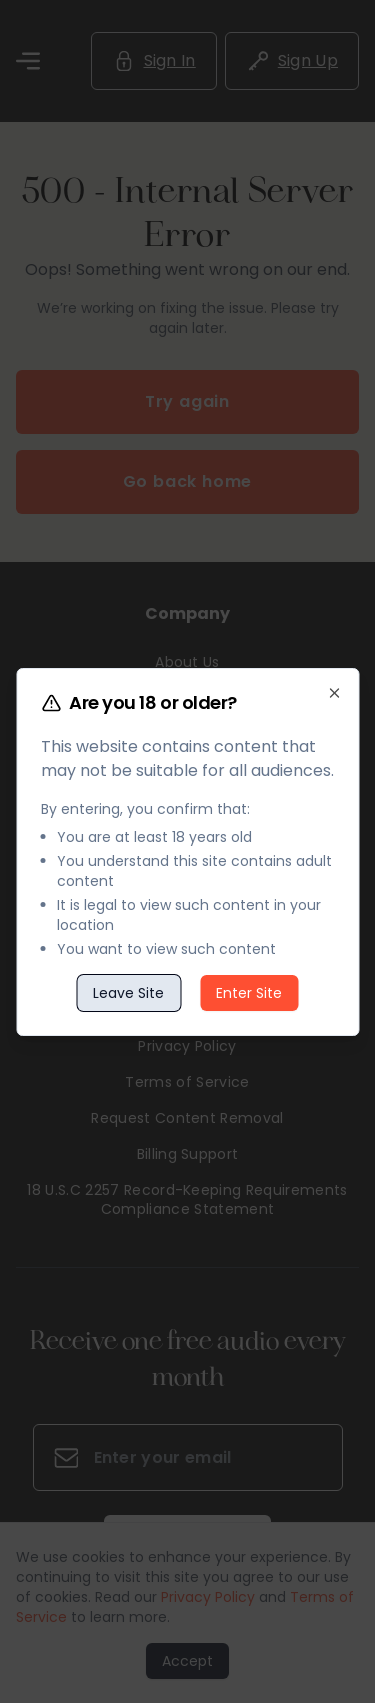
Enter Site (249, 993)
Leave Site (128, 993)
